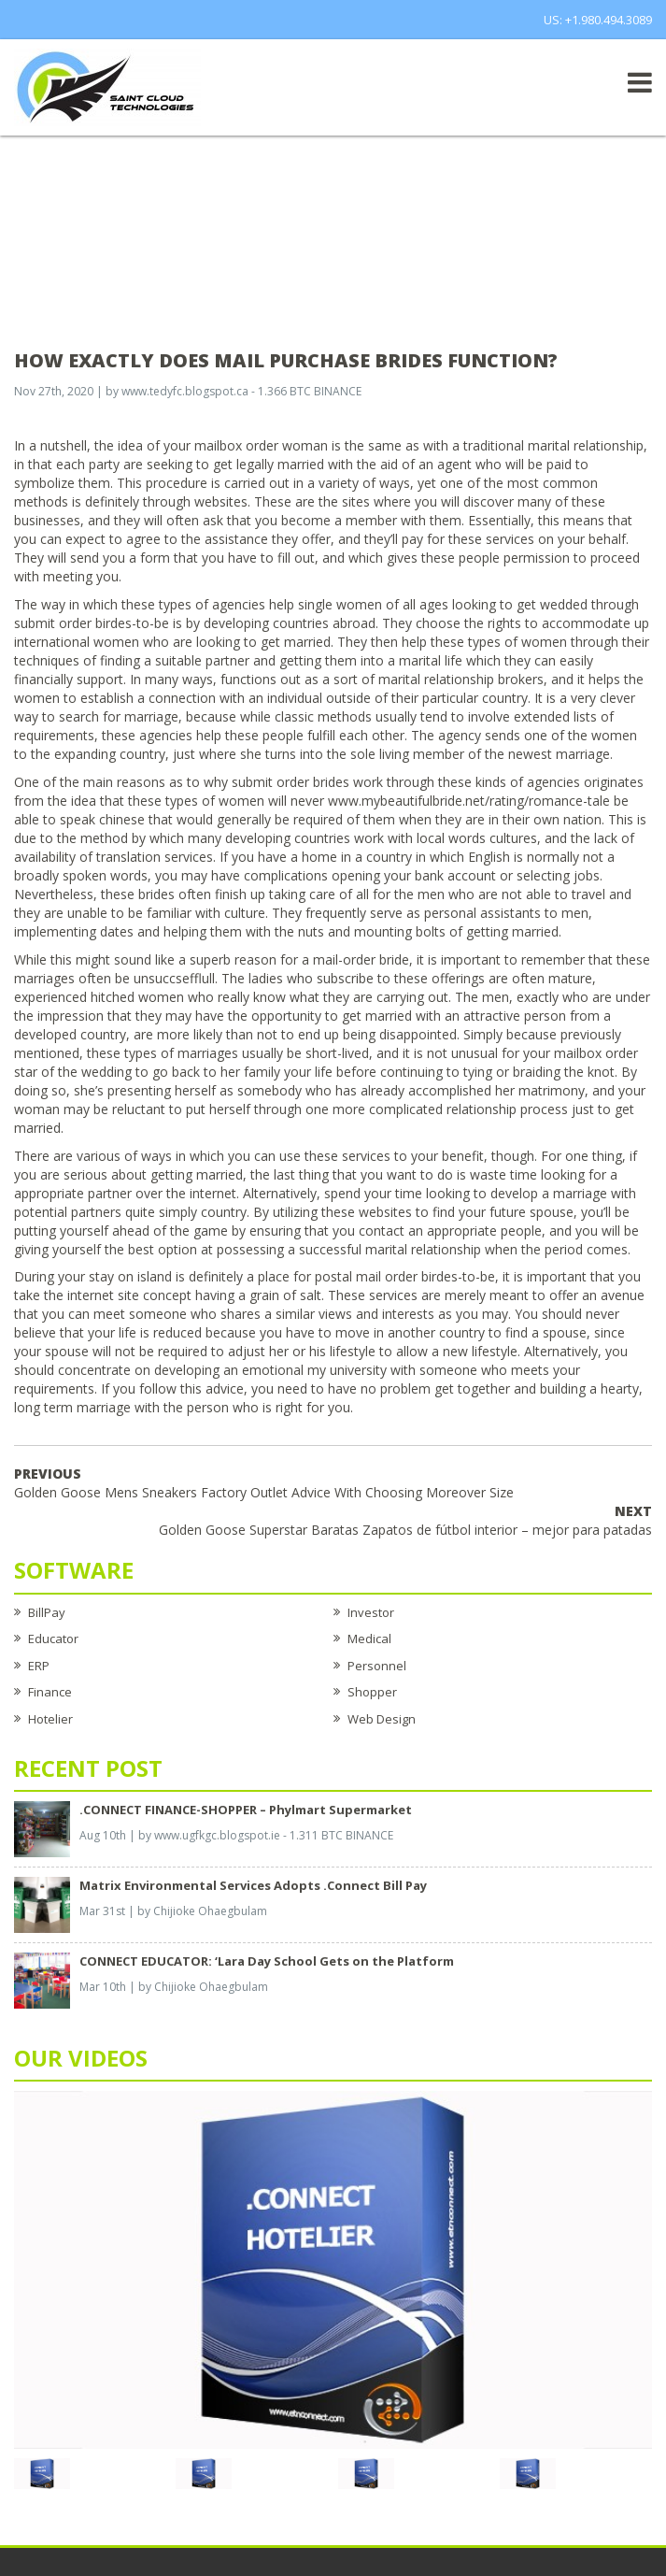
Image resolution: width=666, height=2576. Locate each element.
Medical (369, 1638)
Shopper (372, 1691)
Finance (50, 1691)
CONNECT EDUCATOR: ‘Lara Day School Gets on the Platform (266, 1961)
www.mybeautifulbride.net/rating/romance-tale (469, 800)
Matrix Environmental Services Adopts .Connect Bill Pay (253, 1885)
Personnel (376, 1665)
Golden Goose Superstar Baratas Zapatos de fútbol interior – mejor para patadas (405, 1520)
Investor (370, 1612)
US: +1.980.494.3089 (598, 19)
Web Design (381, 1718)
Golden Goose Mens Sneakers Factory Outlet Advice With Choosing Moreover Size (264, 1483)
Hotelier (50, 1718)
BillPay (46, 1612)
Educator (53, 1638)
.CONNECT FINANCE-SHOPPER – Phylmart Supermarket (245, 1809)
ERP (39, 1665)
